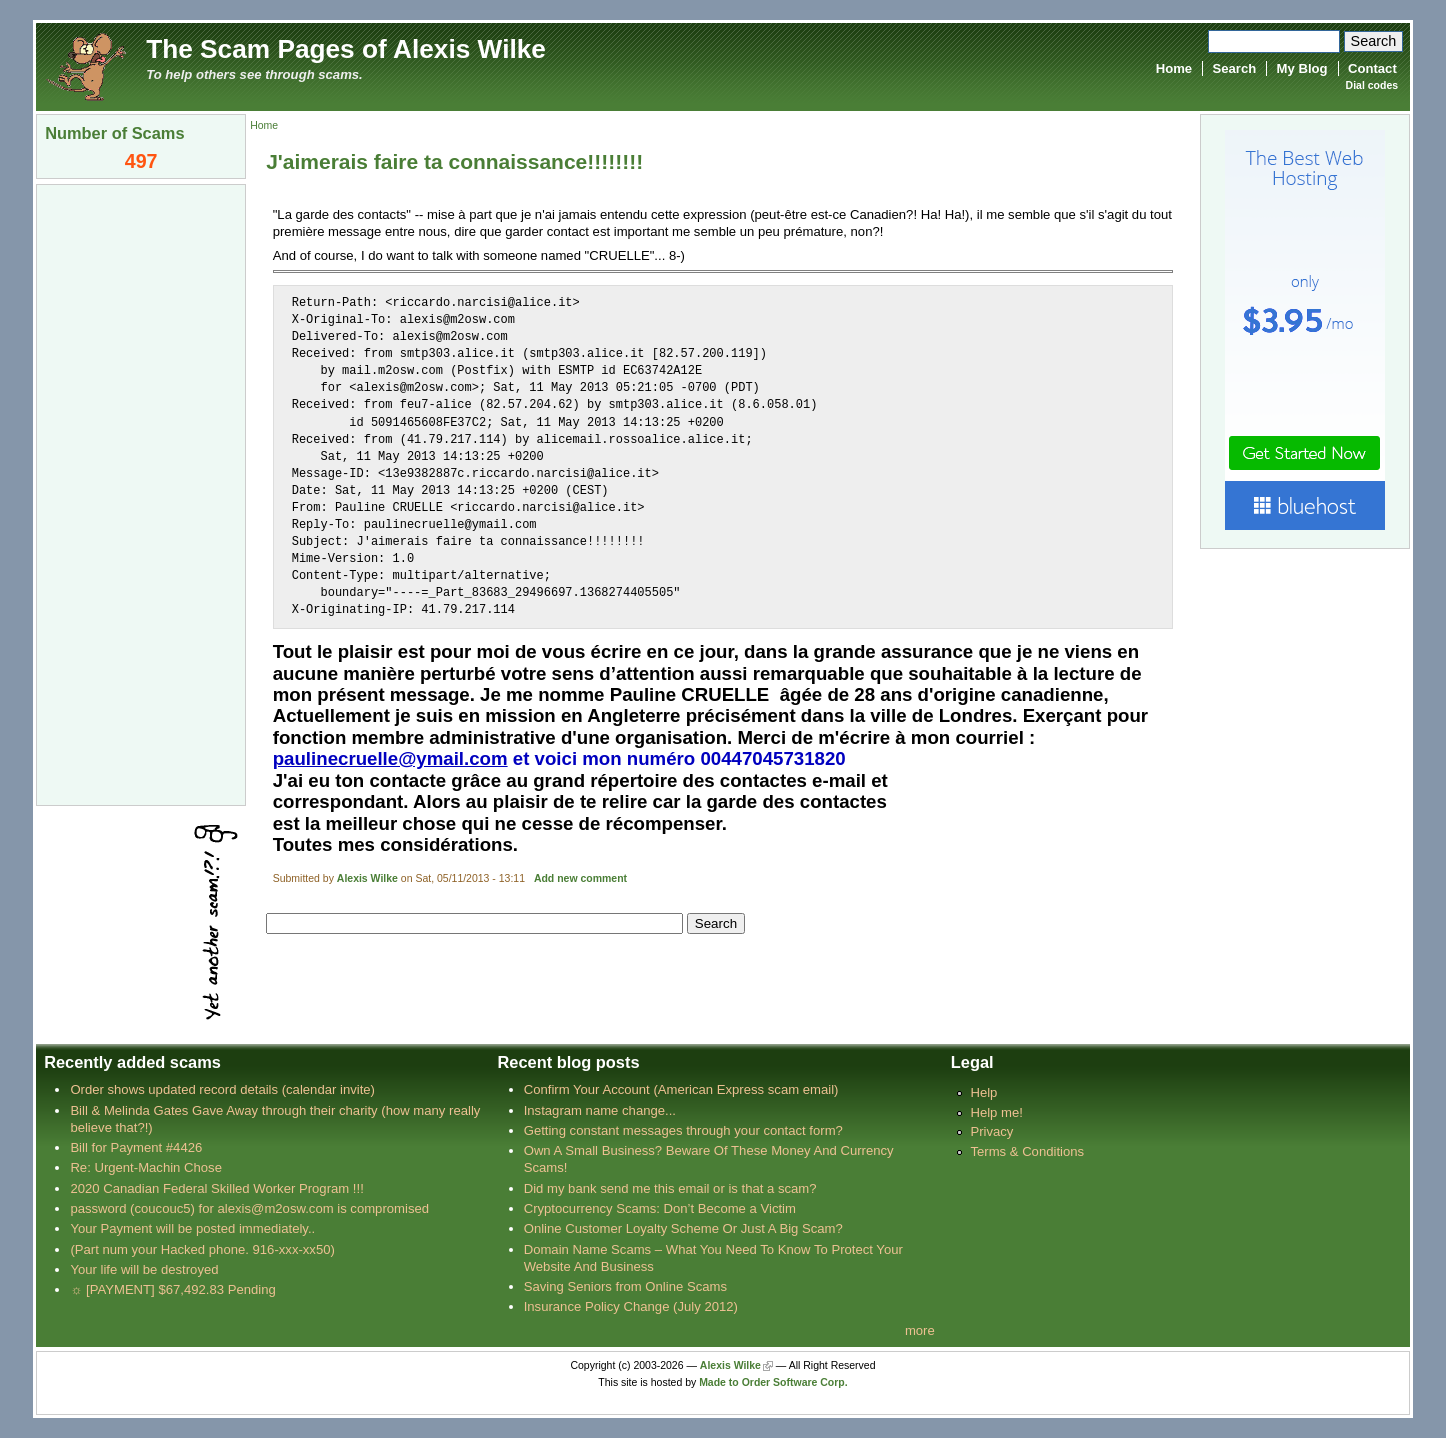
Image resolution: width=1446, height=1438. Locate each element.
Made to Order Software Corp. (773, 1382)
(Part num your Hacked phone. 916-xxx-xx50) (202, 1249)
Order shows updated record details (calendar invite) (222, 1089)
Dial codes (1372, 85)
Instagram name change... (600, 1110)
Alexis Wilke (367, 878)
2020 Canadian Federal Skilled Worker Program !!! (216, 1188)
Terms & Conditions (1027, 1151)
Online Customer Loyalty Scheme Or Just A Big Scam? (683, 1228)
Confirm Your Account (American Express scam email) (681, 1089)
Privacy (991, 1131)
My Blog (1302, 68)
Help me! (996, 1112)
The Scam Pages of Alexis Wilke (346, 49)
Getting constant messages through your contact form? (683, 1130)
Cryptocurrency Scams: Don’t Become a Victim (660, 1208)
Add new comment (580, 878)
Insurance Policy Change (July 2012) (631, 1306)
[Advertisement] (141, 493)
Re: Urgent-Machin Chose (146, 1167)
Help (983, 1092)
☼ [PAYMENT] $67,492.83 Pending (172, 1289)
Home (1174, 68)
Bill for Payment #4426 (136, 1147)
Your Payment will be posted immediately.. (192, 1228)
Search (1234, 68)
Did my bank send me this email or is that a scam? (670, 1188)
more (920, 1330)
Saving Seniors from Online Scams (625, 1286)
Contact (1372, 68)
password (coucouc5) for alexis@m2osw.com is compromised (249, 1208)
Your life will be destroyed (144, 1269)
